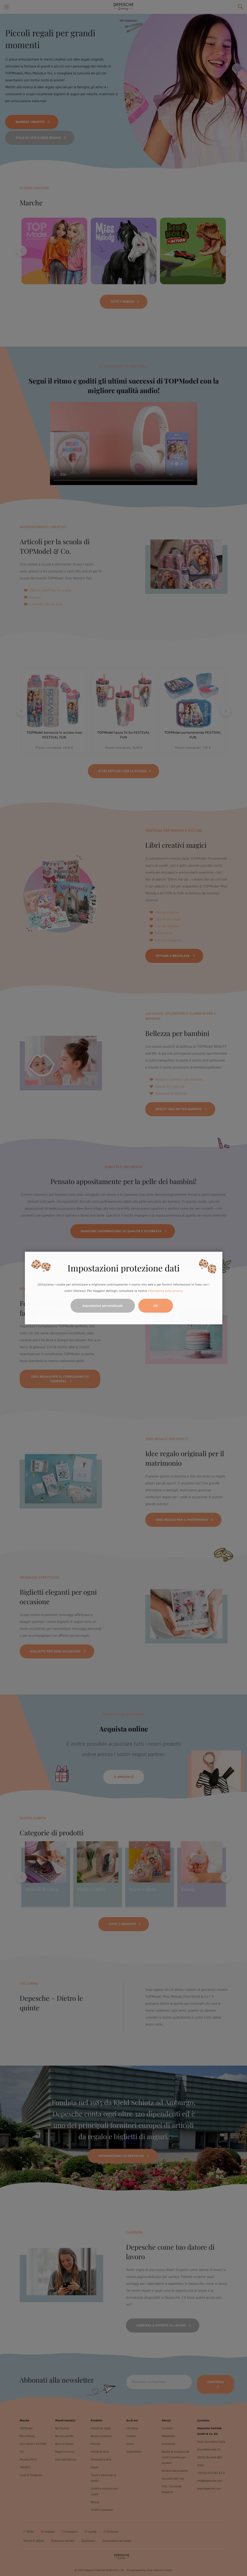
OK (155, 1305)
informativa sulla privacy (165, 1291)
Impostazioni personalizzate (103, 1305)
